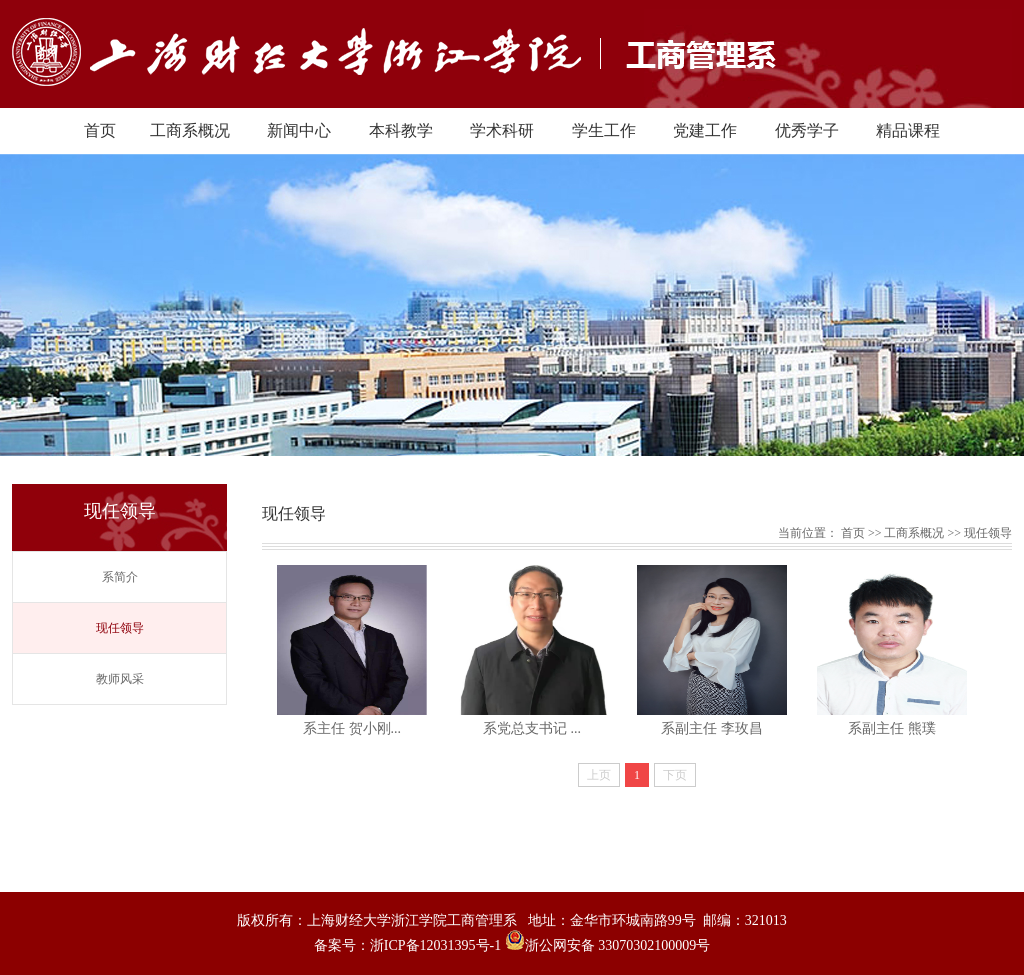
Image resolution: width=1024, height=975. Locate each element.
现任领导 (120, 628)
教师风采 (120, 679)
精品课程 (908, 130)
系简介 (120, 577)
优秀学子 (807, 130)
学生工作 (604, 130)
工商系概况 (190, 130)
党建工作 (705, 130)
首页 (100, 130)
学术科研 (502, 130)
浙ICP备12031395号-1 (437, 945)
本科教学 (401, 130)
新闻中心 (299, 130)
